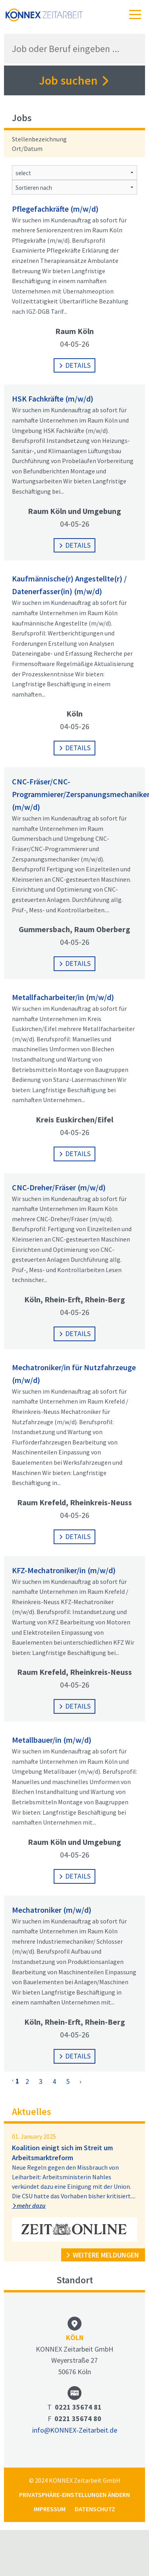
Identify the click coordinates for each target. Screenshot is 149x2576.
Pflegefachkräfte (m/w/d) (55, 209)
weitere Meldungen (102, 2254)
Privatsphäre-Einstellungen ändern (74, 2495)
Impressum (50, 2509)
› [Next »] (80, 2081)
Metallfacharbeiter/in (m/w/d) (63, 997)
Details (74, 365)
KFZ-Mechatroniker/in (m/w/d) (64, 1570)
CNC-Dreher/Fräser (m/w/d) (59, 1187)
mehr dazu (29, 2205)
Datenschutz (95, 2509)
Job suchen (74, 80)
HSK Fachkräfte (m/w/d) (52, 399)
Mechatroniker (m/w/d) (51, 1910)
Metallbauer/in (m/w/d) (51, 1740)
